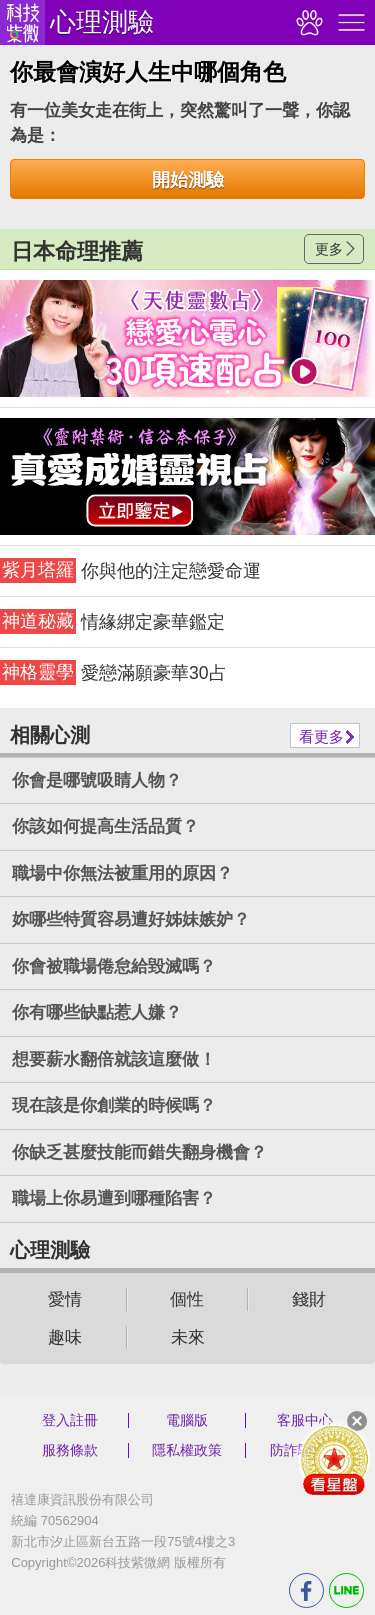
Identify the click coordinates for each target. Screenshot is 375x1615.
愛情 (65, 1299)
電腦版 (187, 1420)
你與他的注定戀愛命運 (130, 570)
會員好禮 (334, 1459)
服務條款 (70, 1450)
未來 (188, 1337)
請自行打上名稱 (187, 338)
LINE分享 (346, 1590)
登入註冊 (70, 1420)
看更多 (321, 736)
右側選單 (349, 22)
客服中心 (305, 1420)
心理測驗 (102, 22)
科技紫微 (22, 22)
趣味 (65, 1337)
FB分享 (306, 1590)
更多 (329, 249)
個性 (187, 1299)
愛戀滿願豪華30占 (113, 672)
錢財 (309, 1299)
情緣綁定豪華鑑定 (112, 621)
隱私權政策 (187, 1450)
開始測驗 (188, 180)
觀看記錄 (307, 22)
